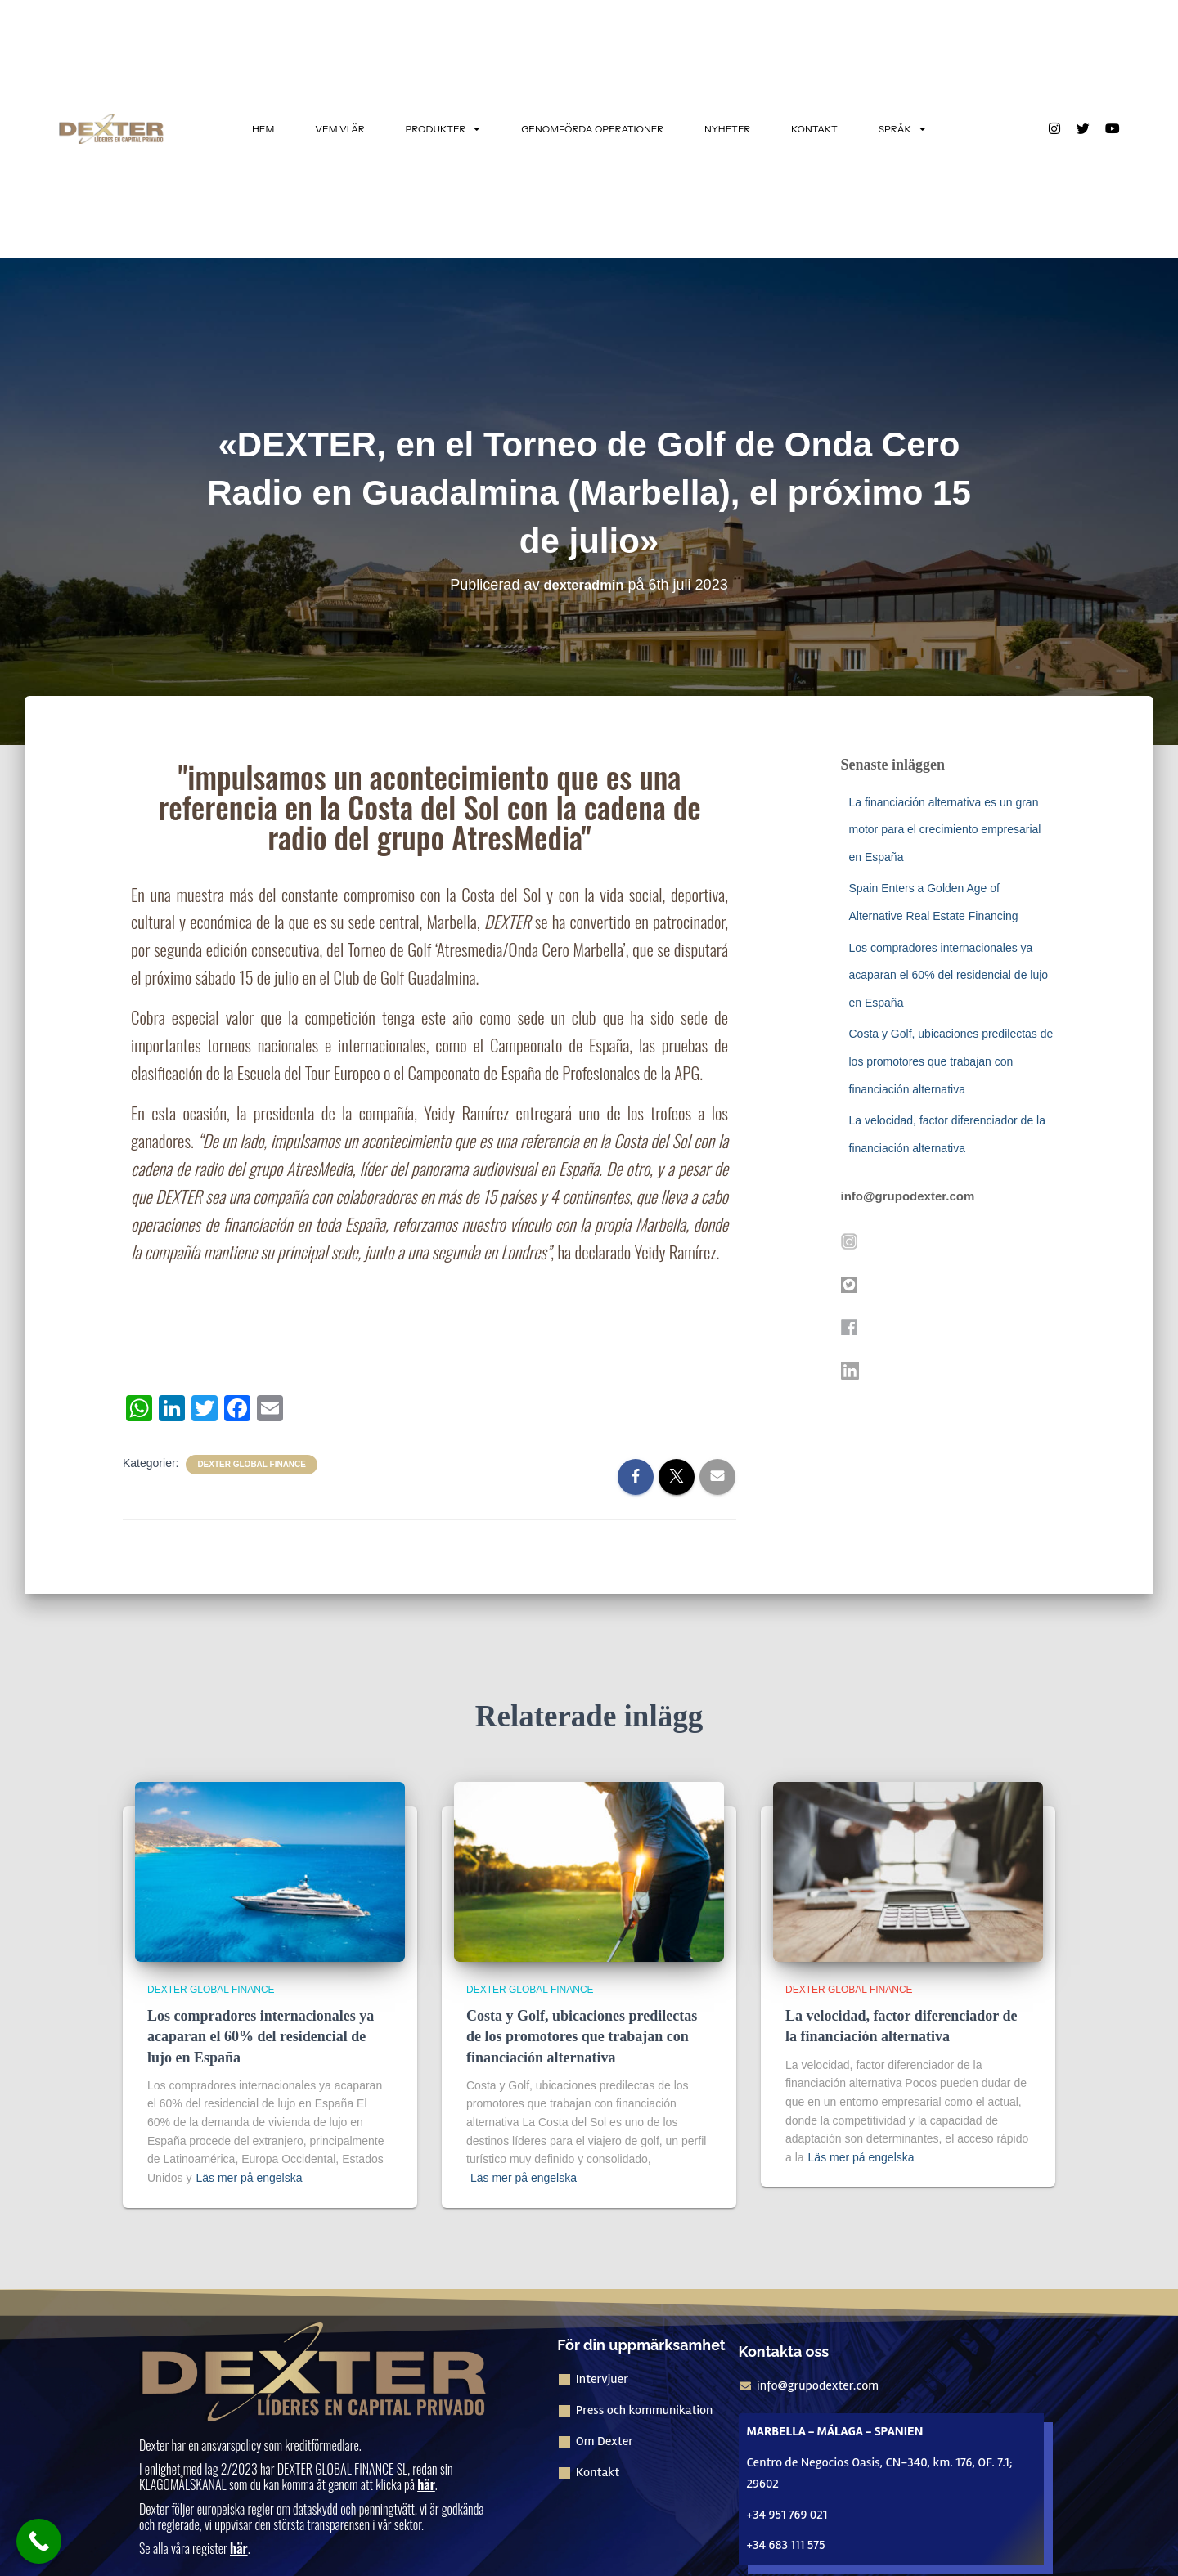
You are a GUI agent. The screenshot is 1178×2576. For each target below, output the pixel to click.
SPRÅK (902, 129)
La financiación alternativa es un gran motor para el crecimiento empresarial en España (945, 830)
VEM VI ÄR (339, 129)
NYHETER (727, 129)
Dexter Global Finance (251, 1464)
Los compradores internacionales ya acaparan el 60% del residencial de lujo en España (949, 975)
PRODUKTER (443, 129)
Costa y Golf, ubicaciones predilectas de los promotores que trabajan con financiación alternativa (951, 1061)
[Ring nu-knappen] (38, 2541)
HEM (263, 129)
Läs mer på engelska (249, 2177)
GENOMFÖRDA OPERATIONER (592, 129)
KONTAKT (814, 129)
